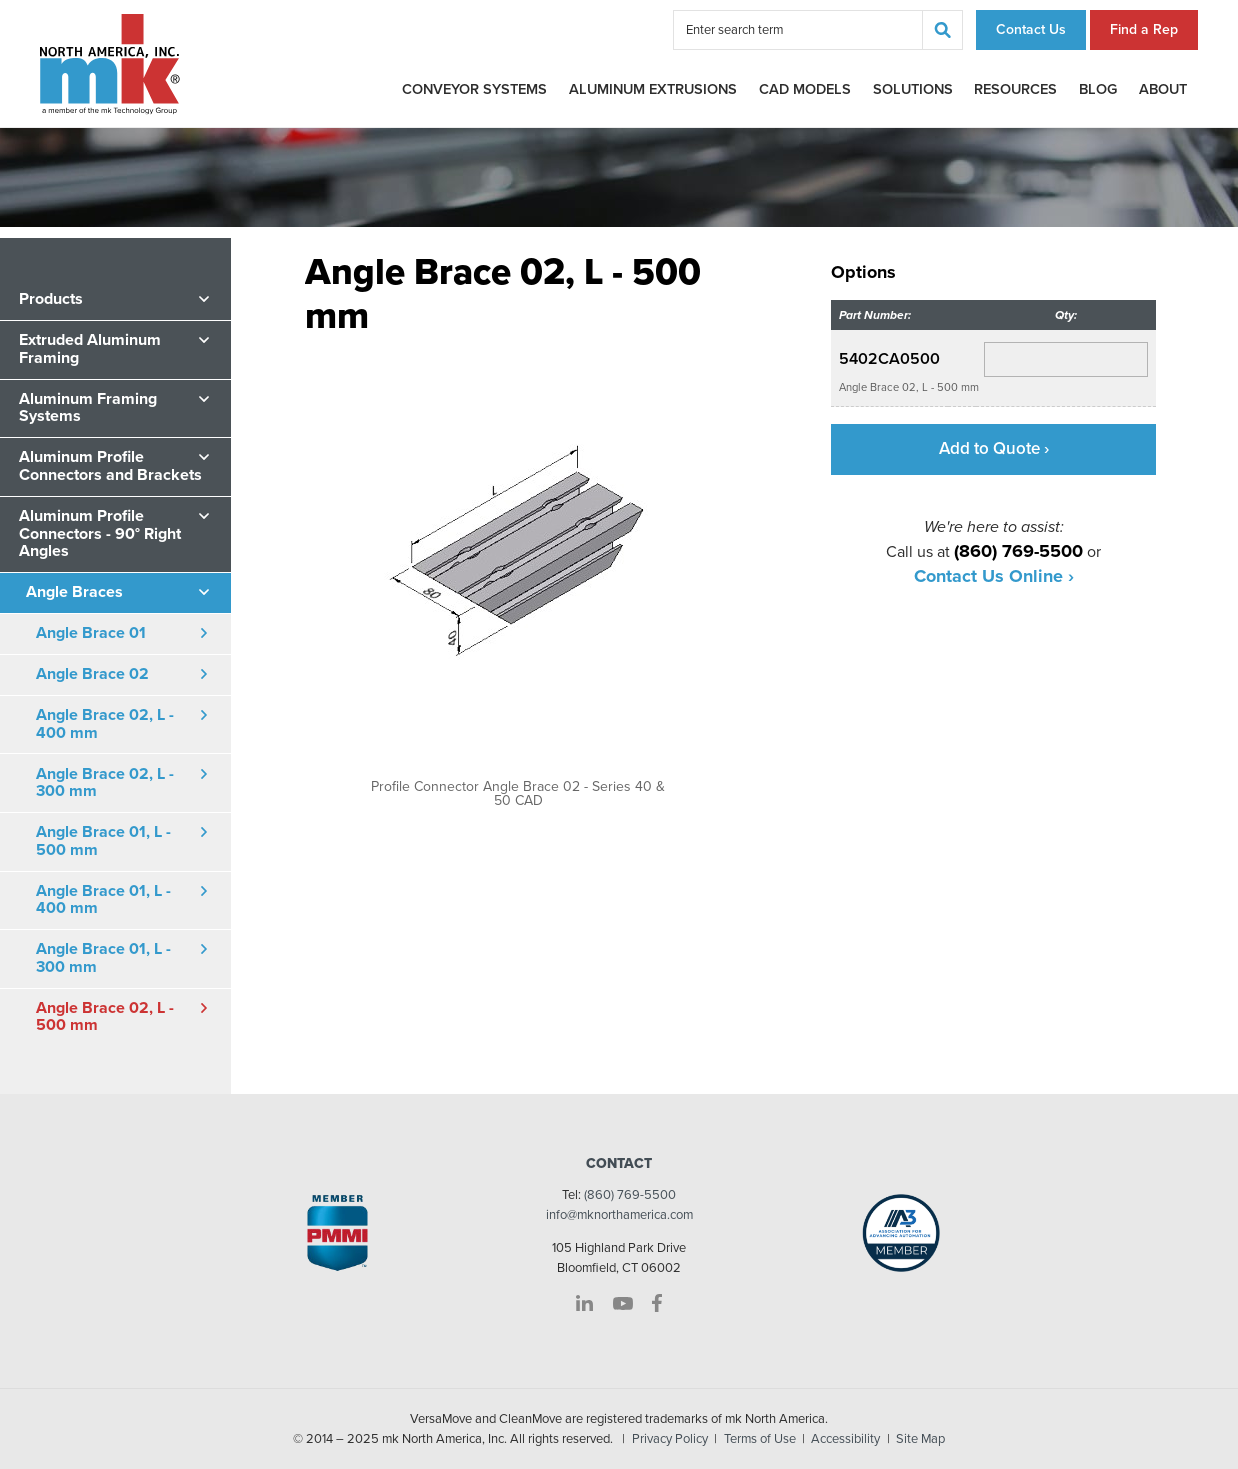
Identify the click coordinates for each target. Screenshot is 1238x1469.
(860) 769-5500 (630, 1195)
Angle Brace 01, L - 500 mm (103, 841)
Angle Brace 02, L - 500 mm (105, 1017)
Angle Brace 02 (92, 674)
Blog (1098, 89)
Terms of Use (760, 1439)
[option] (518, 573)
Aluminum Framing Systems (88, 408)
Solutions (913, 89)
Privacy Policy (670, 1439)
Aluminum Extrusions (653, 89)
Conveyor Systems (474, 89)
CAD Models (805, 89)
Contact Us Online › (994, 576)
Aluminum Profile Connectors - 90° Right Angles (100, 533)
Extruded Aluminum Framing (90, 349)
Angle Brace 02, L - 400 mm (105, 724)
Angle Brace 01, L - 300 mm (103, 958)
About (1163, 89)
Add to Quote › (994, 448)
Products (51, 299)
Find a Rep (1144, 29)
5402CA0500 (889, 359)
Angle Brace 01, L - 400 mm (103, 900)
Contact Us (1031, 29)
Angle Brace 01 (91, 633)
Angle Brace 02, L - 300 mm (105, 783)
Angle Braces (74, 592)
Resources (1015, 89)
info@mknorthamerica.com (619, 1215)
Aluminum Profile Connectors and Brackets (110, 466)
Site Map (920, 1439)
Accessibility (845, 1439)
